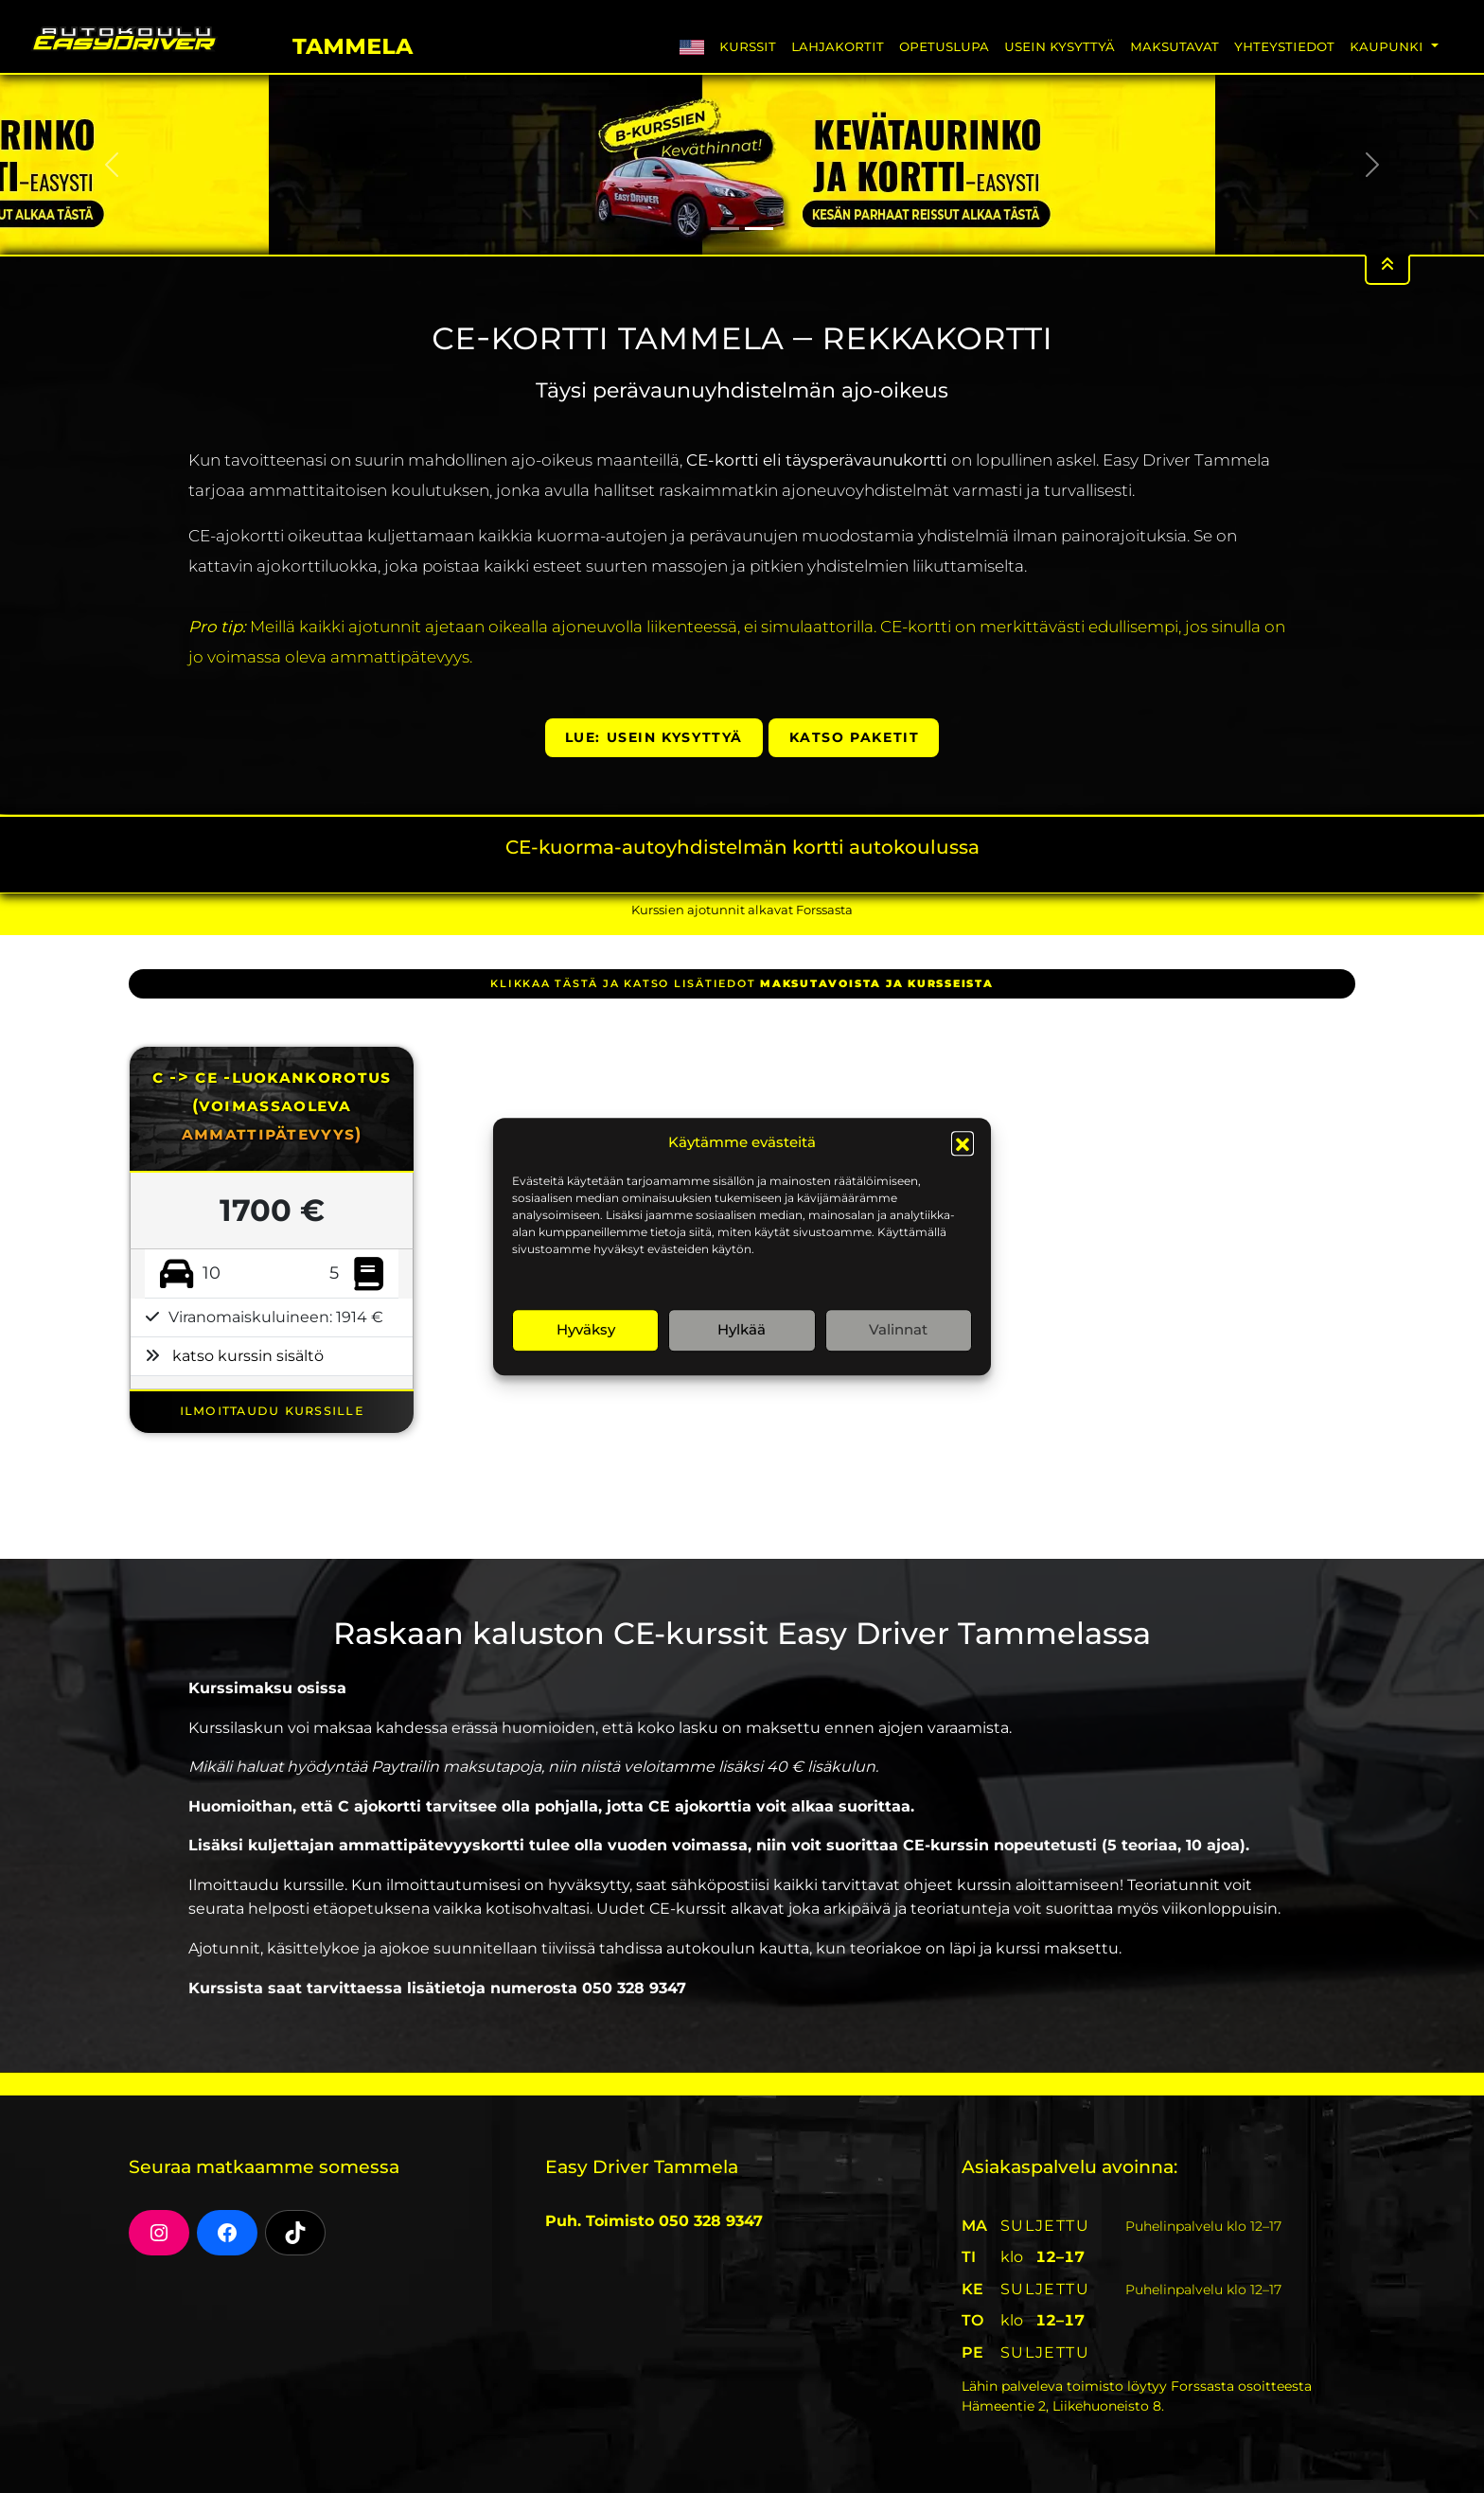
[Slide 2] (759, 228)
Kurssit (747, 46)
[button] (962, 1143)
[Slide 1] (725, 228)
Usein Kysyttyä (1059, 46)
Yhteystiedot (1284, 46)
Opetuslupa (944, 46)
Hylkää (741, 1329)
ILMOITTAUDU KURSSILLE (272, 1410)
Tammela (352, 43)
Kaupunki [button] (1388, 46)
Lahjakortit (837, 46)
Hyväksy (585, 1329)
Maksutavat (1174, 46)
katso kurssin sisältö (248, 1356)
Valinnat (898, 1329)
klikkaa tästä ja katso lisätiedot (741, 983)
